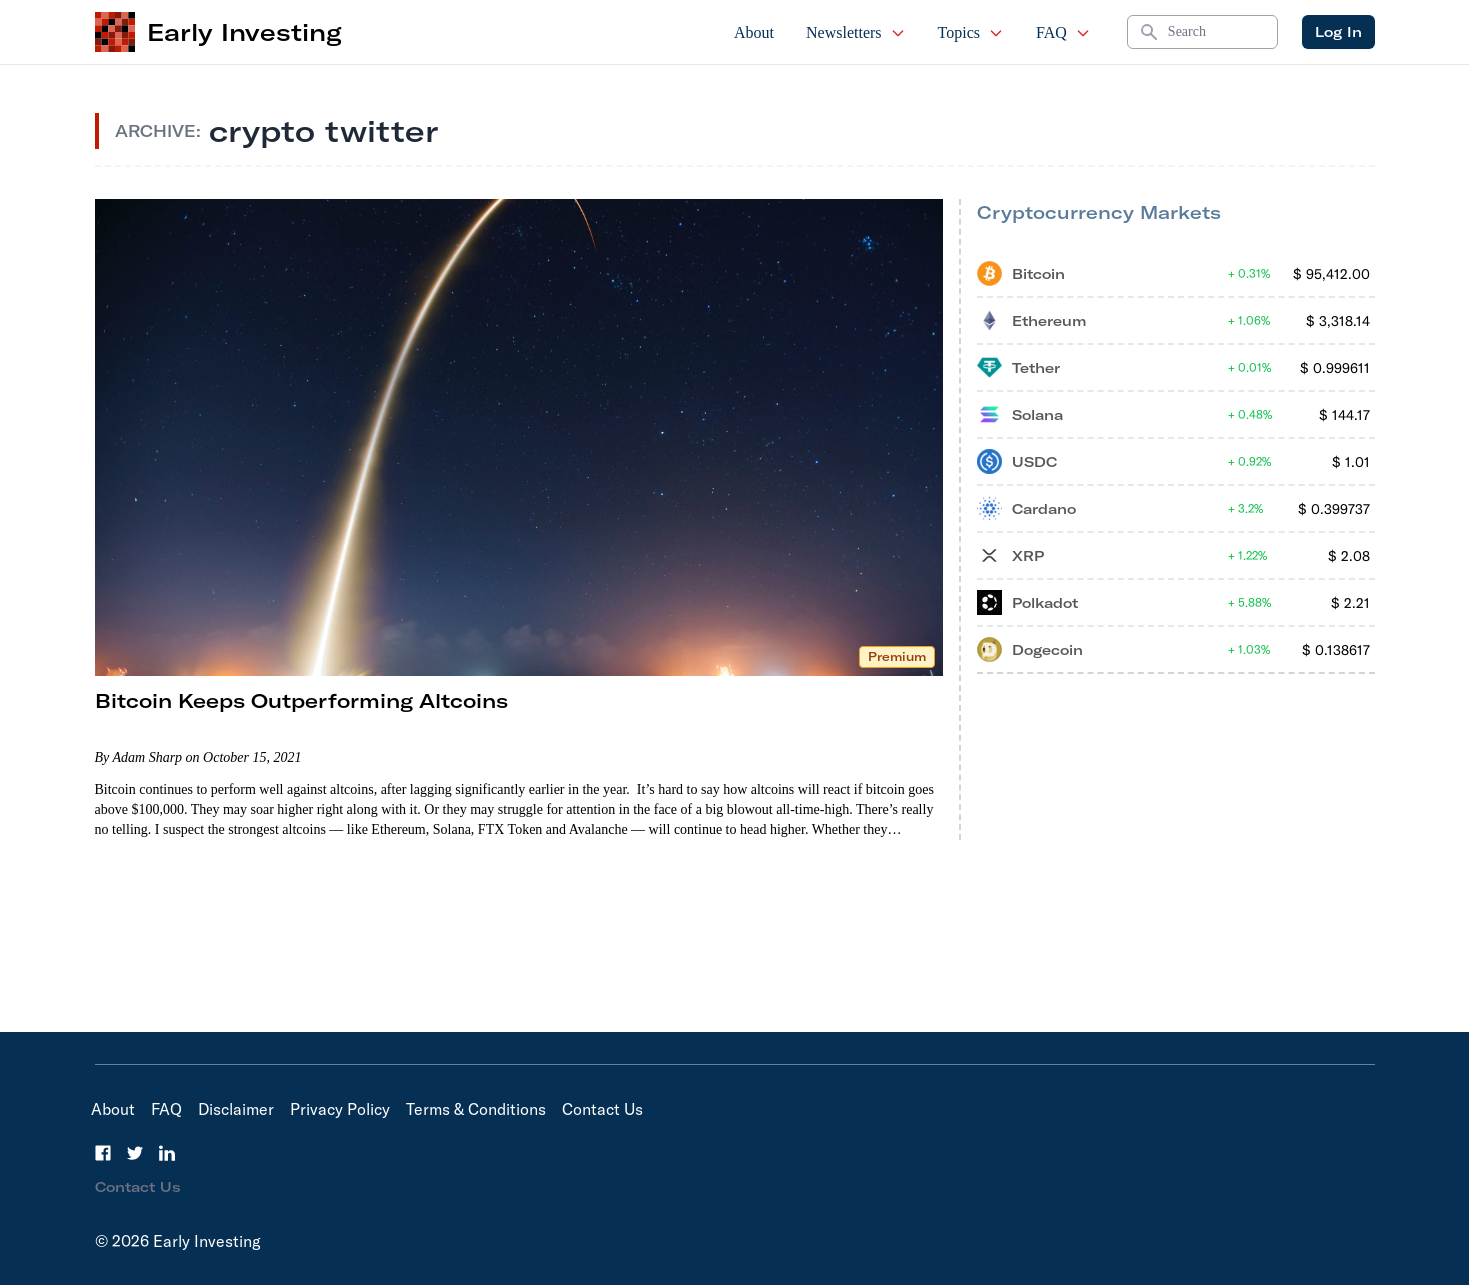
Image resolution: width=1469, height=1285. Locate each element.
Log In (1338, 32)
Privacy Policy (340, 1109)
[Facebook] (103, 1153)
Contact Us (602, 1109)
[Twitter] (135, 1153)
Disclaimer (236, 1109)
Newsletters (856, 32)
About (754, 32)
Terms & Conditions (476, 1109)
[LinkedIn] (167, 1153)
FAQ (1063, 32)
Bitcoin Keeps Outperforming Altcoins (301, 700)
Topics (971, 32)
